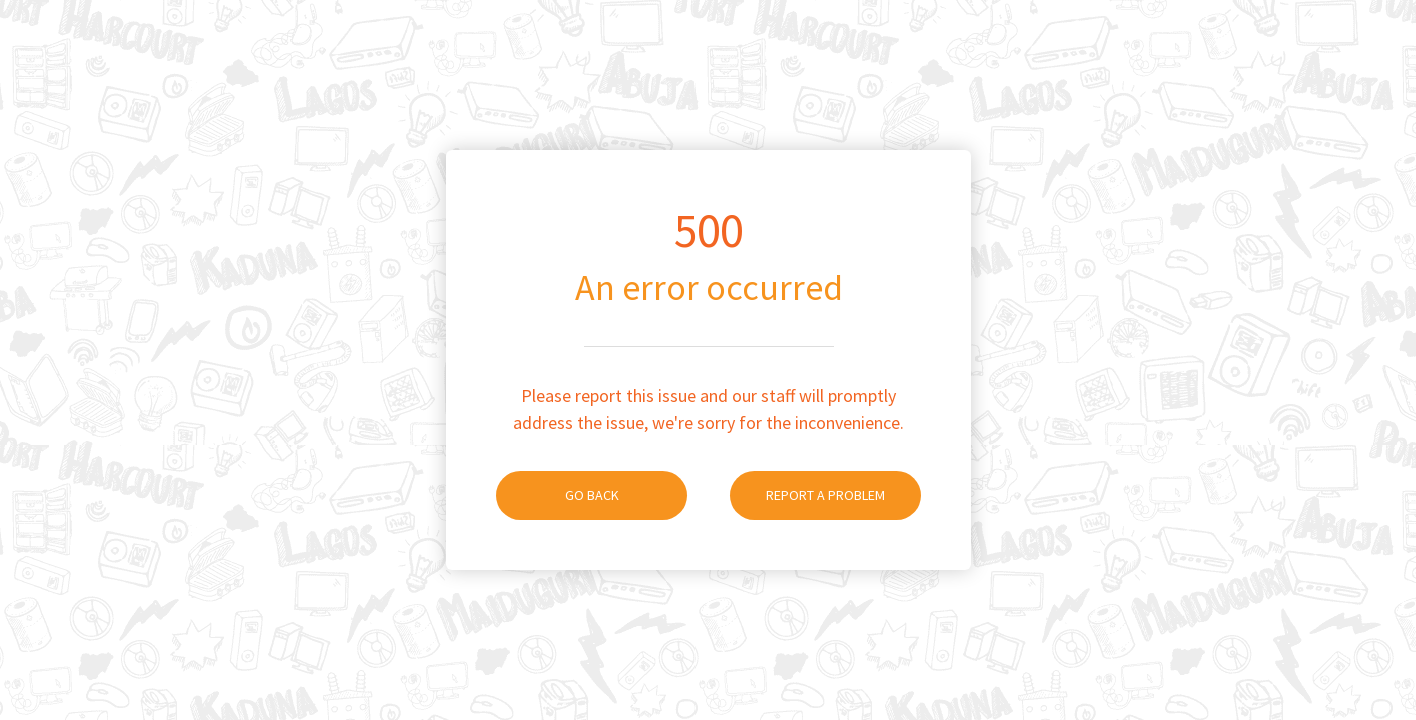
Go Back (557, 495)
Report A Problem (807, 495)
